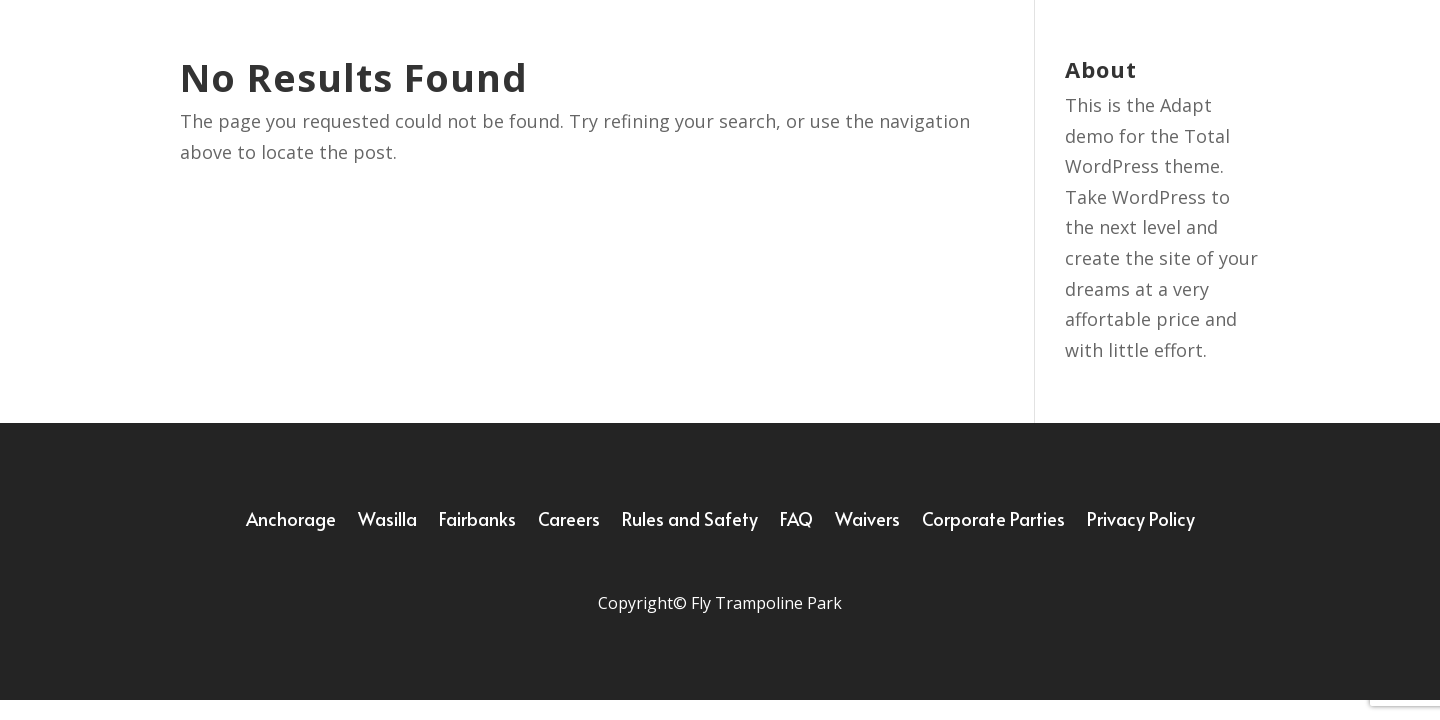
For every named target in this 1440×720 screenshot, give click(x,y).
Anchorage (291, 521)
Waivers (867, 521)
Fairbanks (477, 521)
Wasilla (387, 521)
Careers (569, 521)
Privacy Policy (1141, 521)
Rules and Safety (690, 521)
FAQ (796, 521)
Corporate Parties (993, 521)
